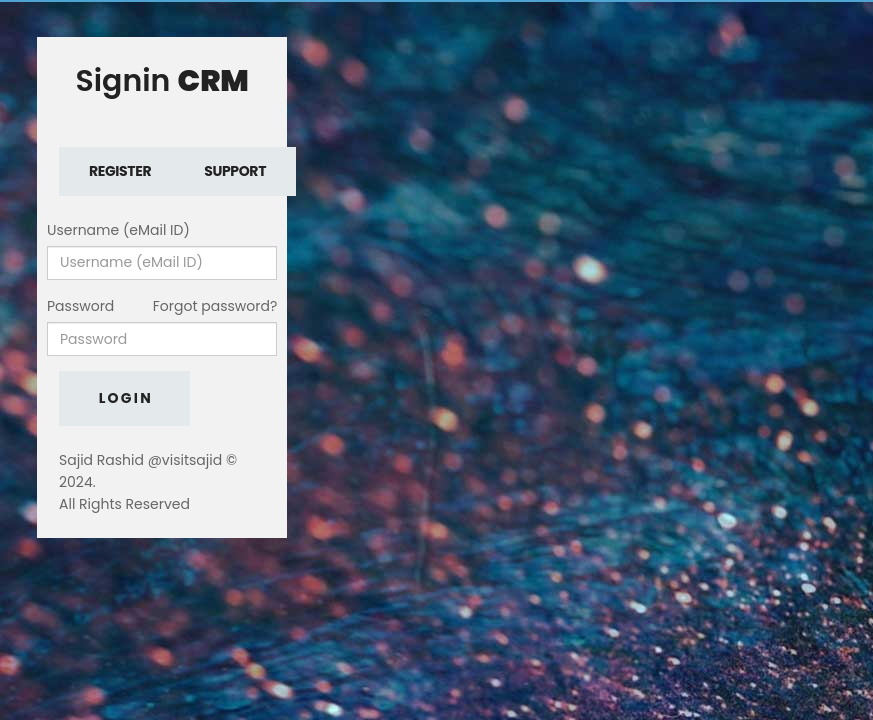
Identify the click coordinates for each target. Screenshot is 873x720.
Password (80, 306)
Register (120, 171)
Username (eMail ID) (118, 230)
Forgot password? (215, 306)
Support (235, 171)
